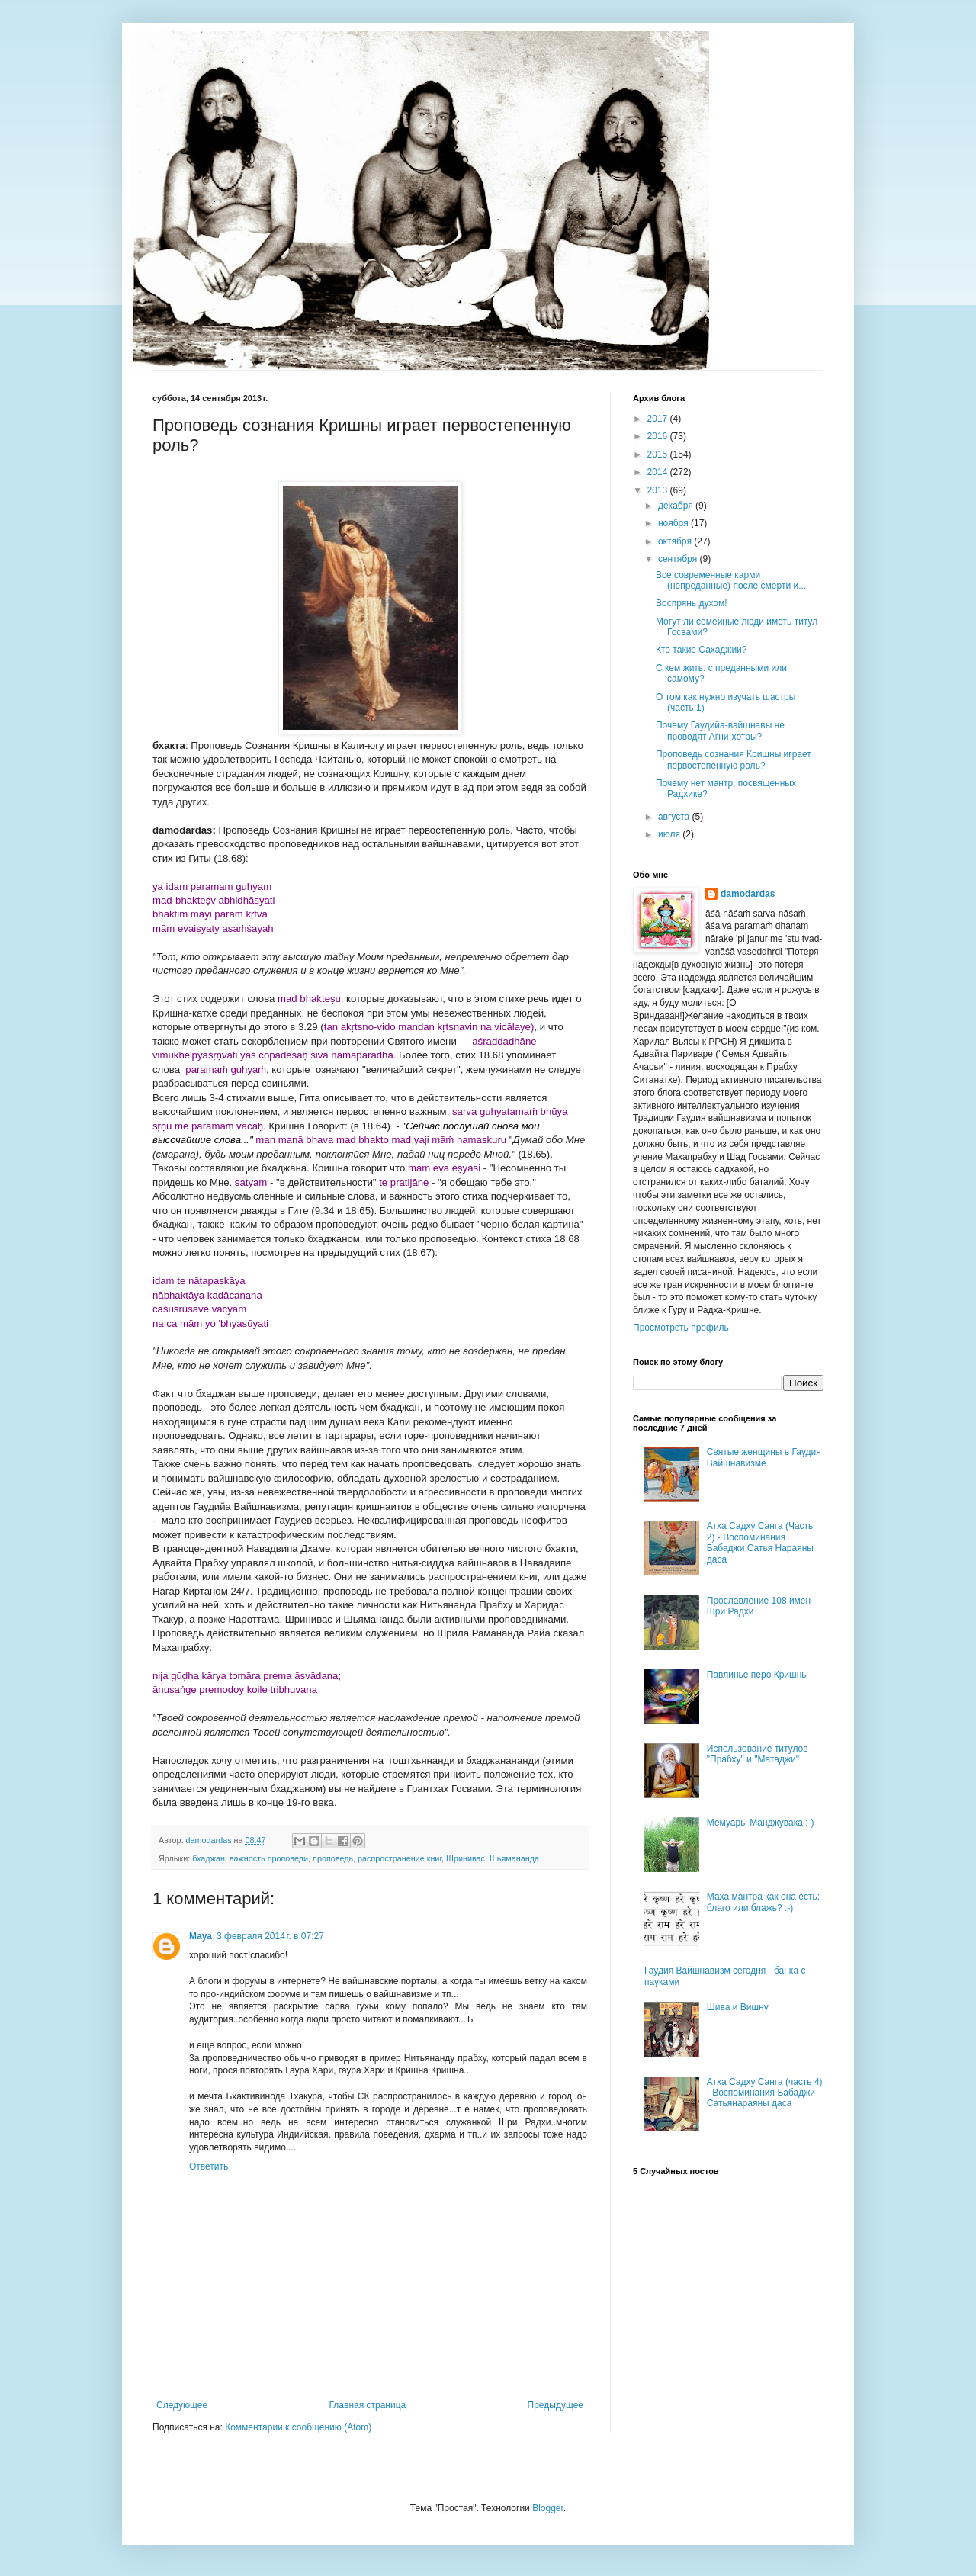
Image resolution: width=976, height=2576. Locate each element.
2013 (658, 490)
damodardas (748, 893)
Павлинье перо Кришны (757, 1674)
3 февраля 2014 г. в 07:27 (270, 1936)
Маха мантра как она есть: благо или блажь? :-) (763, 1902)
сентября (679, 559)
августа (675, 816)
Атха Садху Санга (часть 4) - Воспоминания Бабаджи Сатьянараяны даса (765, 2093)
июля (670, 834)
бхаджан (208, 1858)
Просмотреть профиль (681, 1327)
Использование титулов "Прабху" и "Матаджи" (757, 1754)
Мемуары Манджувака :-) (760, 1822)
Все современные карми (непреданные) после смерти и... (731, 580)
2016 (658, 436)
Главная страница (367, 2405)
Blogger (547, 2508)
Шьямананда (514, 1858)
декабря (676, 505)
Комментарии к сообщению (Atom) (298, 2427)
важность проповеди (269, 1858)
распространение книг (399, 1858)
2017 (658, 418)
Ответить (208, 2166)
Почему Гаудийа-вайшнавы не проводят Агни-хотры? (720, 730)
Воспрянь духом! (691, 603)
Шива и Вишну (738, 2007)
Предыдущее (555, 2405)
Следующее (181, 2405)
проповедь (333, 1858)
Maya (200, 1936)
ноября (674, 523)
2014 (658, 472)
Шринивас (465, 1858)
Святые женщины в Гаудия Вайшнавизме (764, 1457)
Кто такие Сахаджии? (701, 649)
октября (676, 541)
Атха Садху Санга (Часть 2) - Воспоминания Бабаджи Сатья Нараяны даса (760, 1542)
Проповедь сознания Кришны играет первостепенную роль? (733, 759)
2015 (658, 454)
